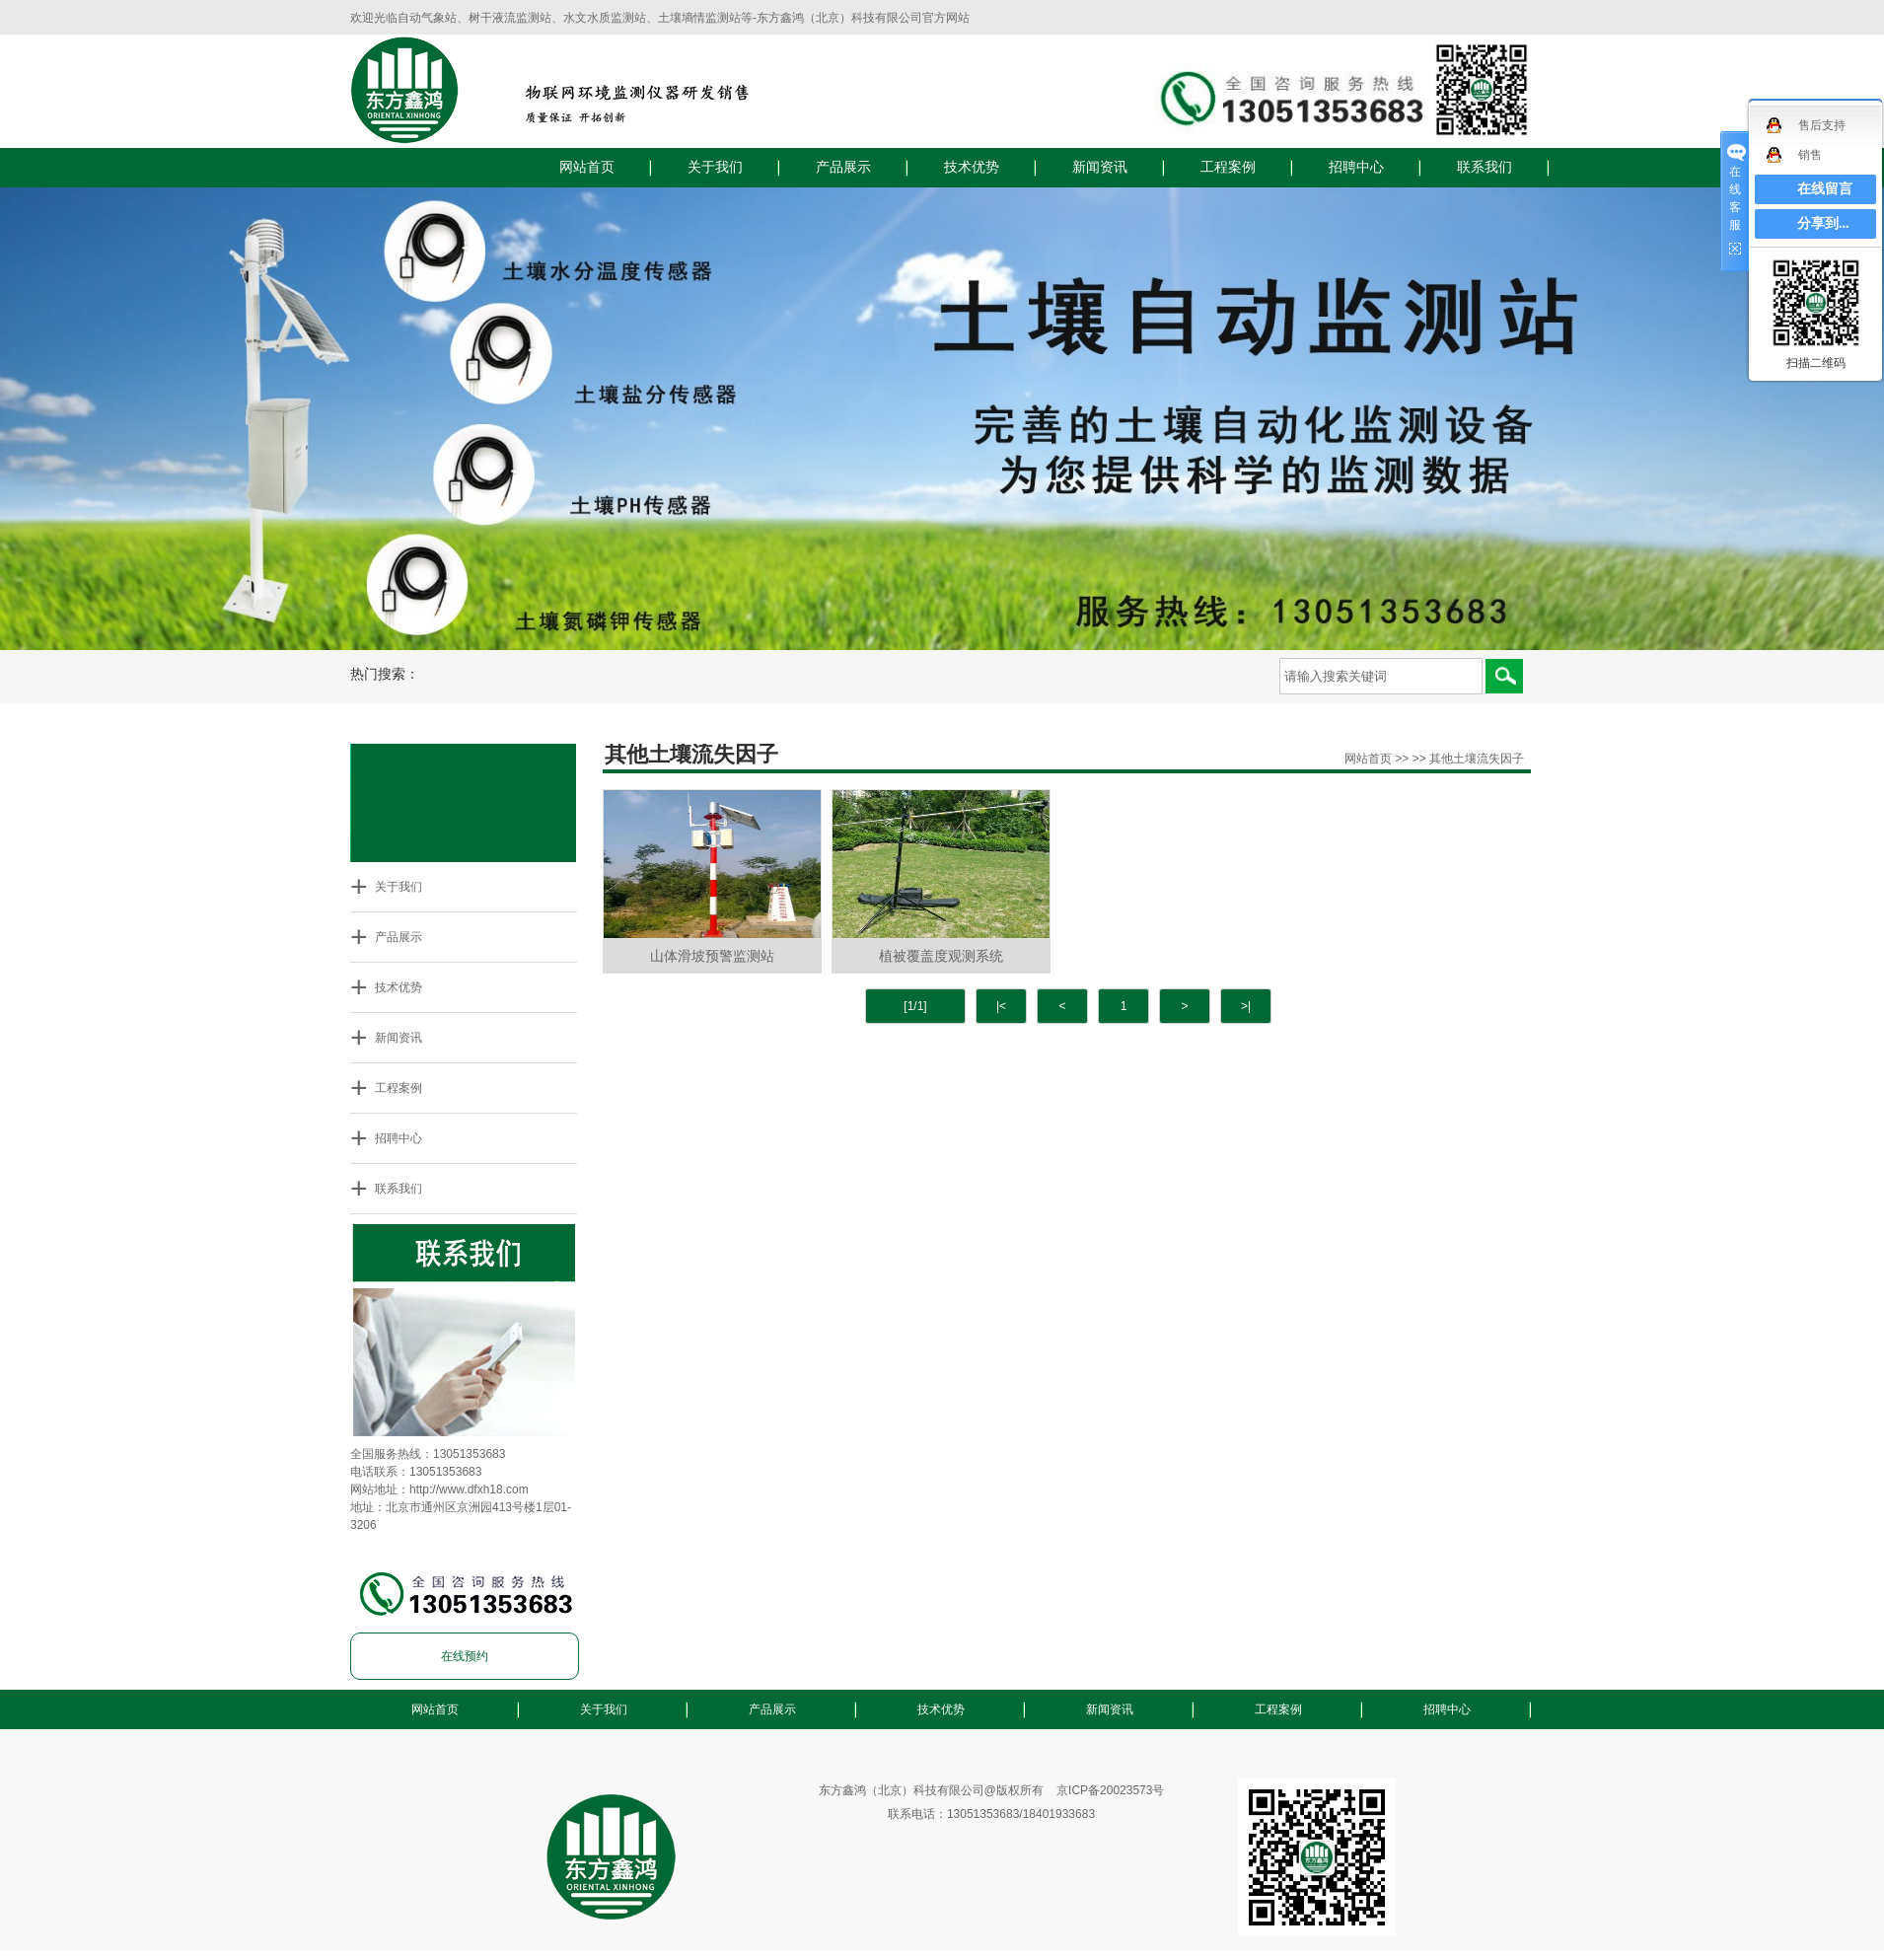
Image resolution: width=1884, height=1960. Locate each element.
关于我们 (715, 167)
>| (1246, 1006)
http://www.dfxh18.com (469, 1489)
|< (1001, 1006)
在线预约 (464, 1656)
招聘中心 (1356, 167)
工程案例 (1228, 167)
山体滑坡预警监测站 (712, 956)
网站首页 (587, 167)
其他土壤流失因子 (1476, 758)
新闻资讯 (1099, 167)
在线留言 (1824, 188)
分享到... (1823, 223)
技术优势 (971, 167)
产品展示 (843, 167)
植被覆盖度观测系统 (941, 956)
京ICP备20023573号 (1110, 1790)
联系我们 (1484, 167)
